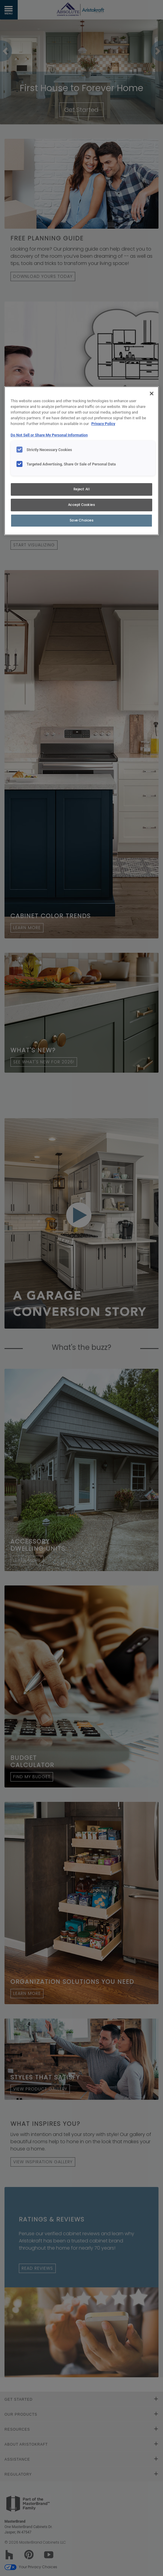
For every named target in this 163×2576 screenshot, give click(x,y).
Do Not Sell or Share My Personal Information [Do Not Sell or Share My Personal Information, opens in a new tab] (49, 435)
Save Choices (82, 520)
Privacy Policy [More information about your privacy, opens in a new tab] (103, 423)
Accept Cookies (81, 504)
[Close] (151, 393)
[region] (81, 460)
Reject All (81, 489)
